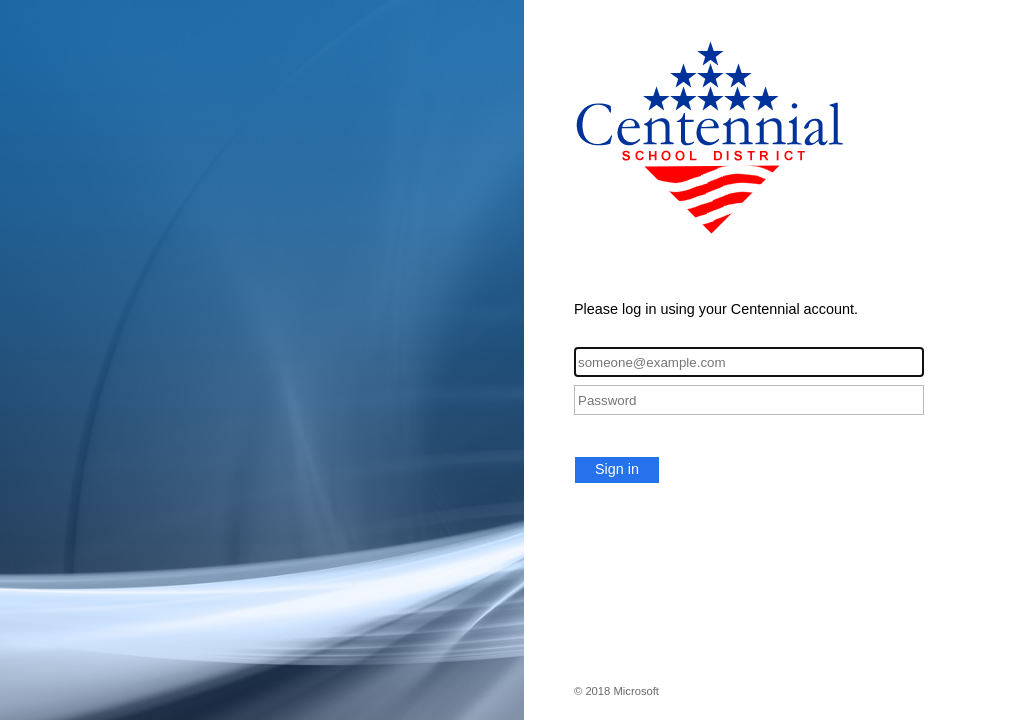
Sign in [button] (617, 469)
